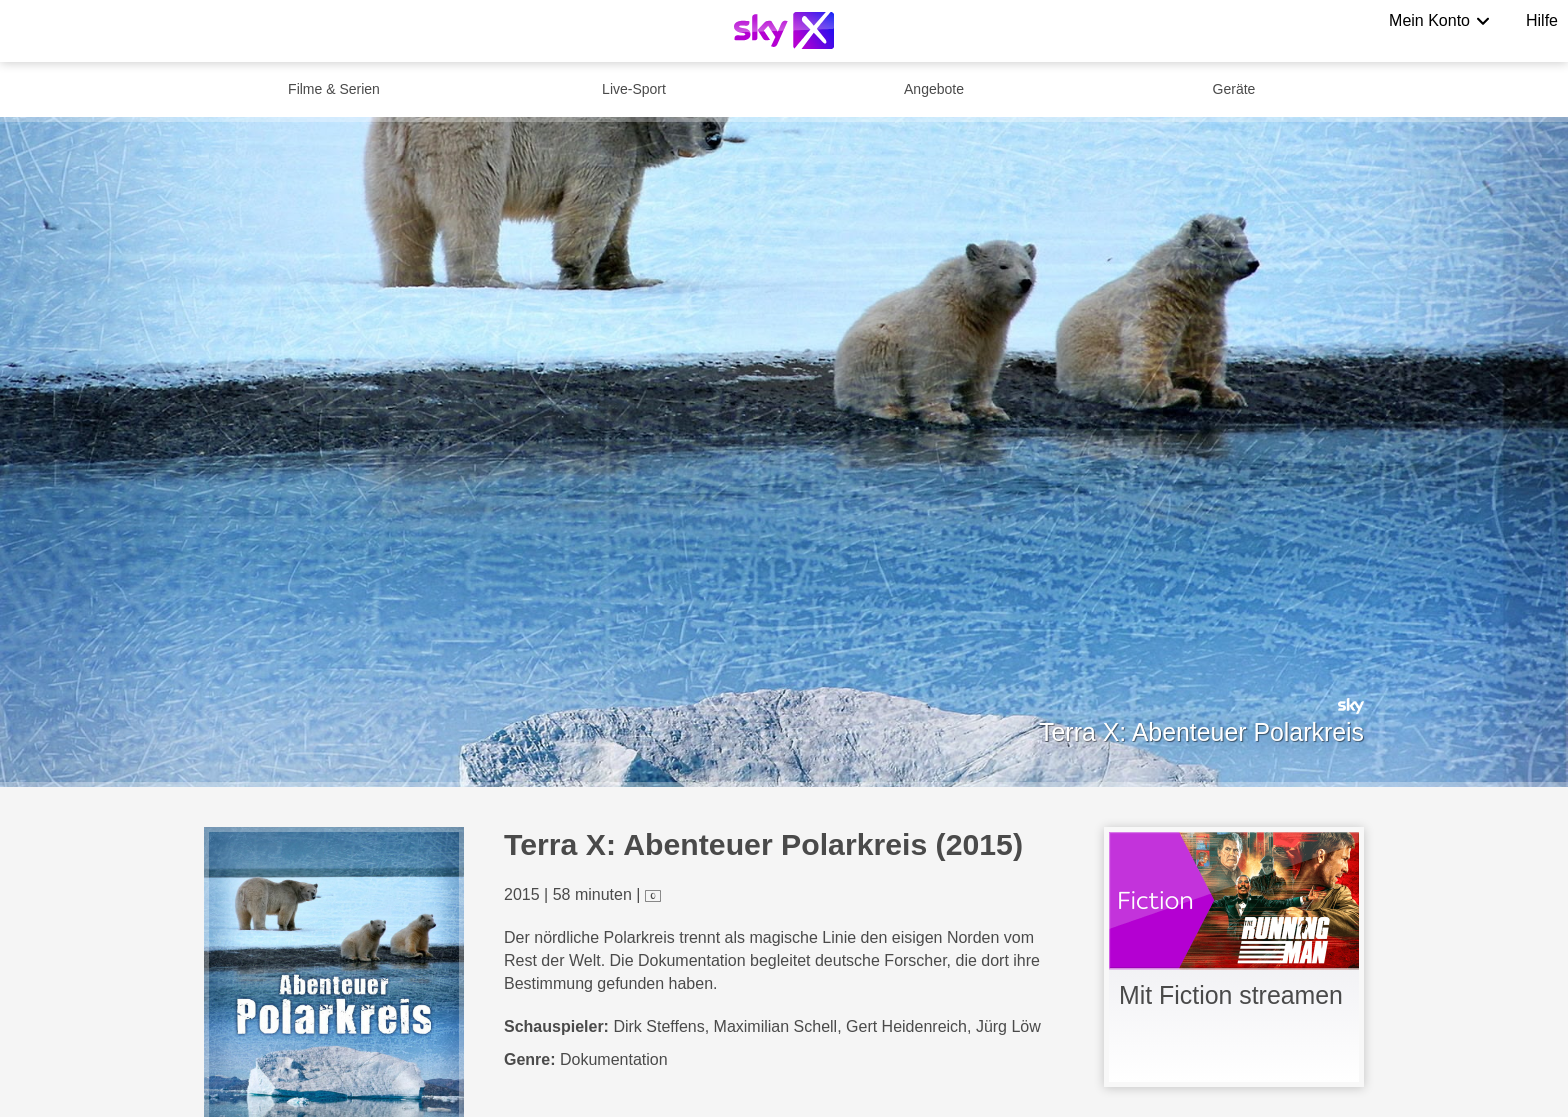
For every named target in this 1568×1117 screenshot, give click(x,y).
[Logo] (784, 30)
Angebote (934, 89)
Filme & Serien (334, 89)
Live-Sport (634, 89)
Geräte (1234, 89)
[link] (1234, 957)
